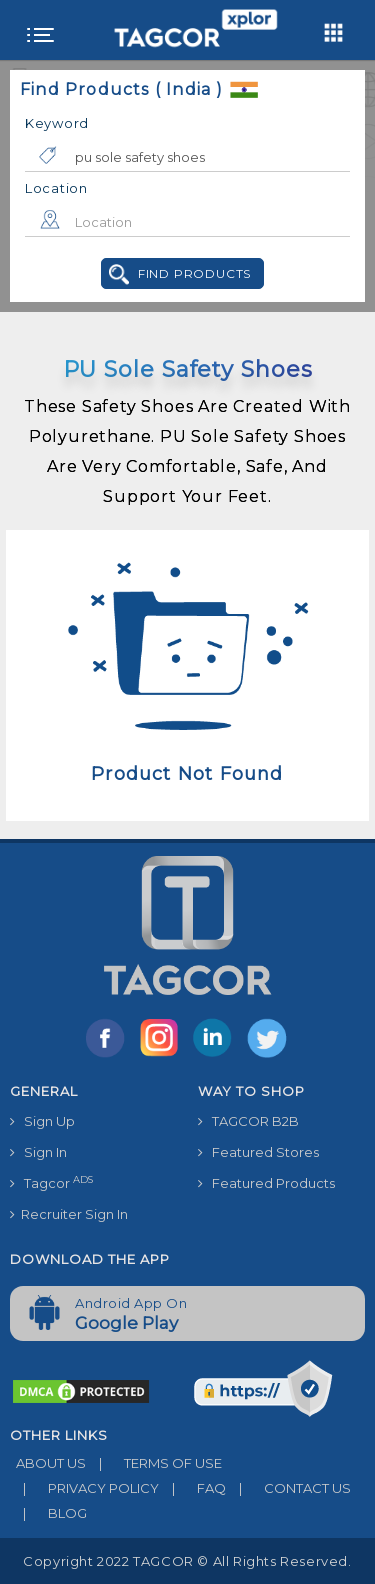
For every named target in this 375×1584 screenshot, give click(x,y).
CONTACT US (288, 1488)
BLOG (48, 1513)
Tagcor (51, 1182)
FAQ (192, 1488)
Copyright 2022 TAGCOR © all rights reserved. (187, 1561)
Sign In (38, 1152)
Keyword (57, 123)
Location (56, 188)
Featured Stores (258, 1152)
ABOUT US (48, 1463)
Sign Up (42, 1121)
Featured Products (266, 1183)
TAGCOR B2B (248, 1121)
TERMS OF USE (154, 1463)
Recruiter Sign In (69, 1214)
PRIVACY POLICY (84, 1488)
